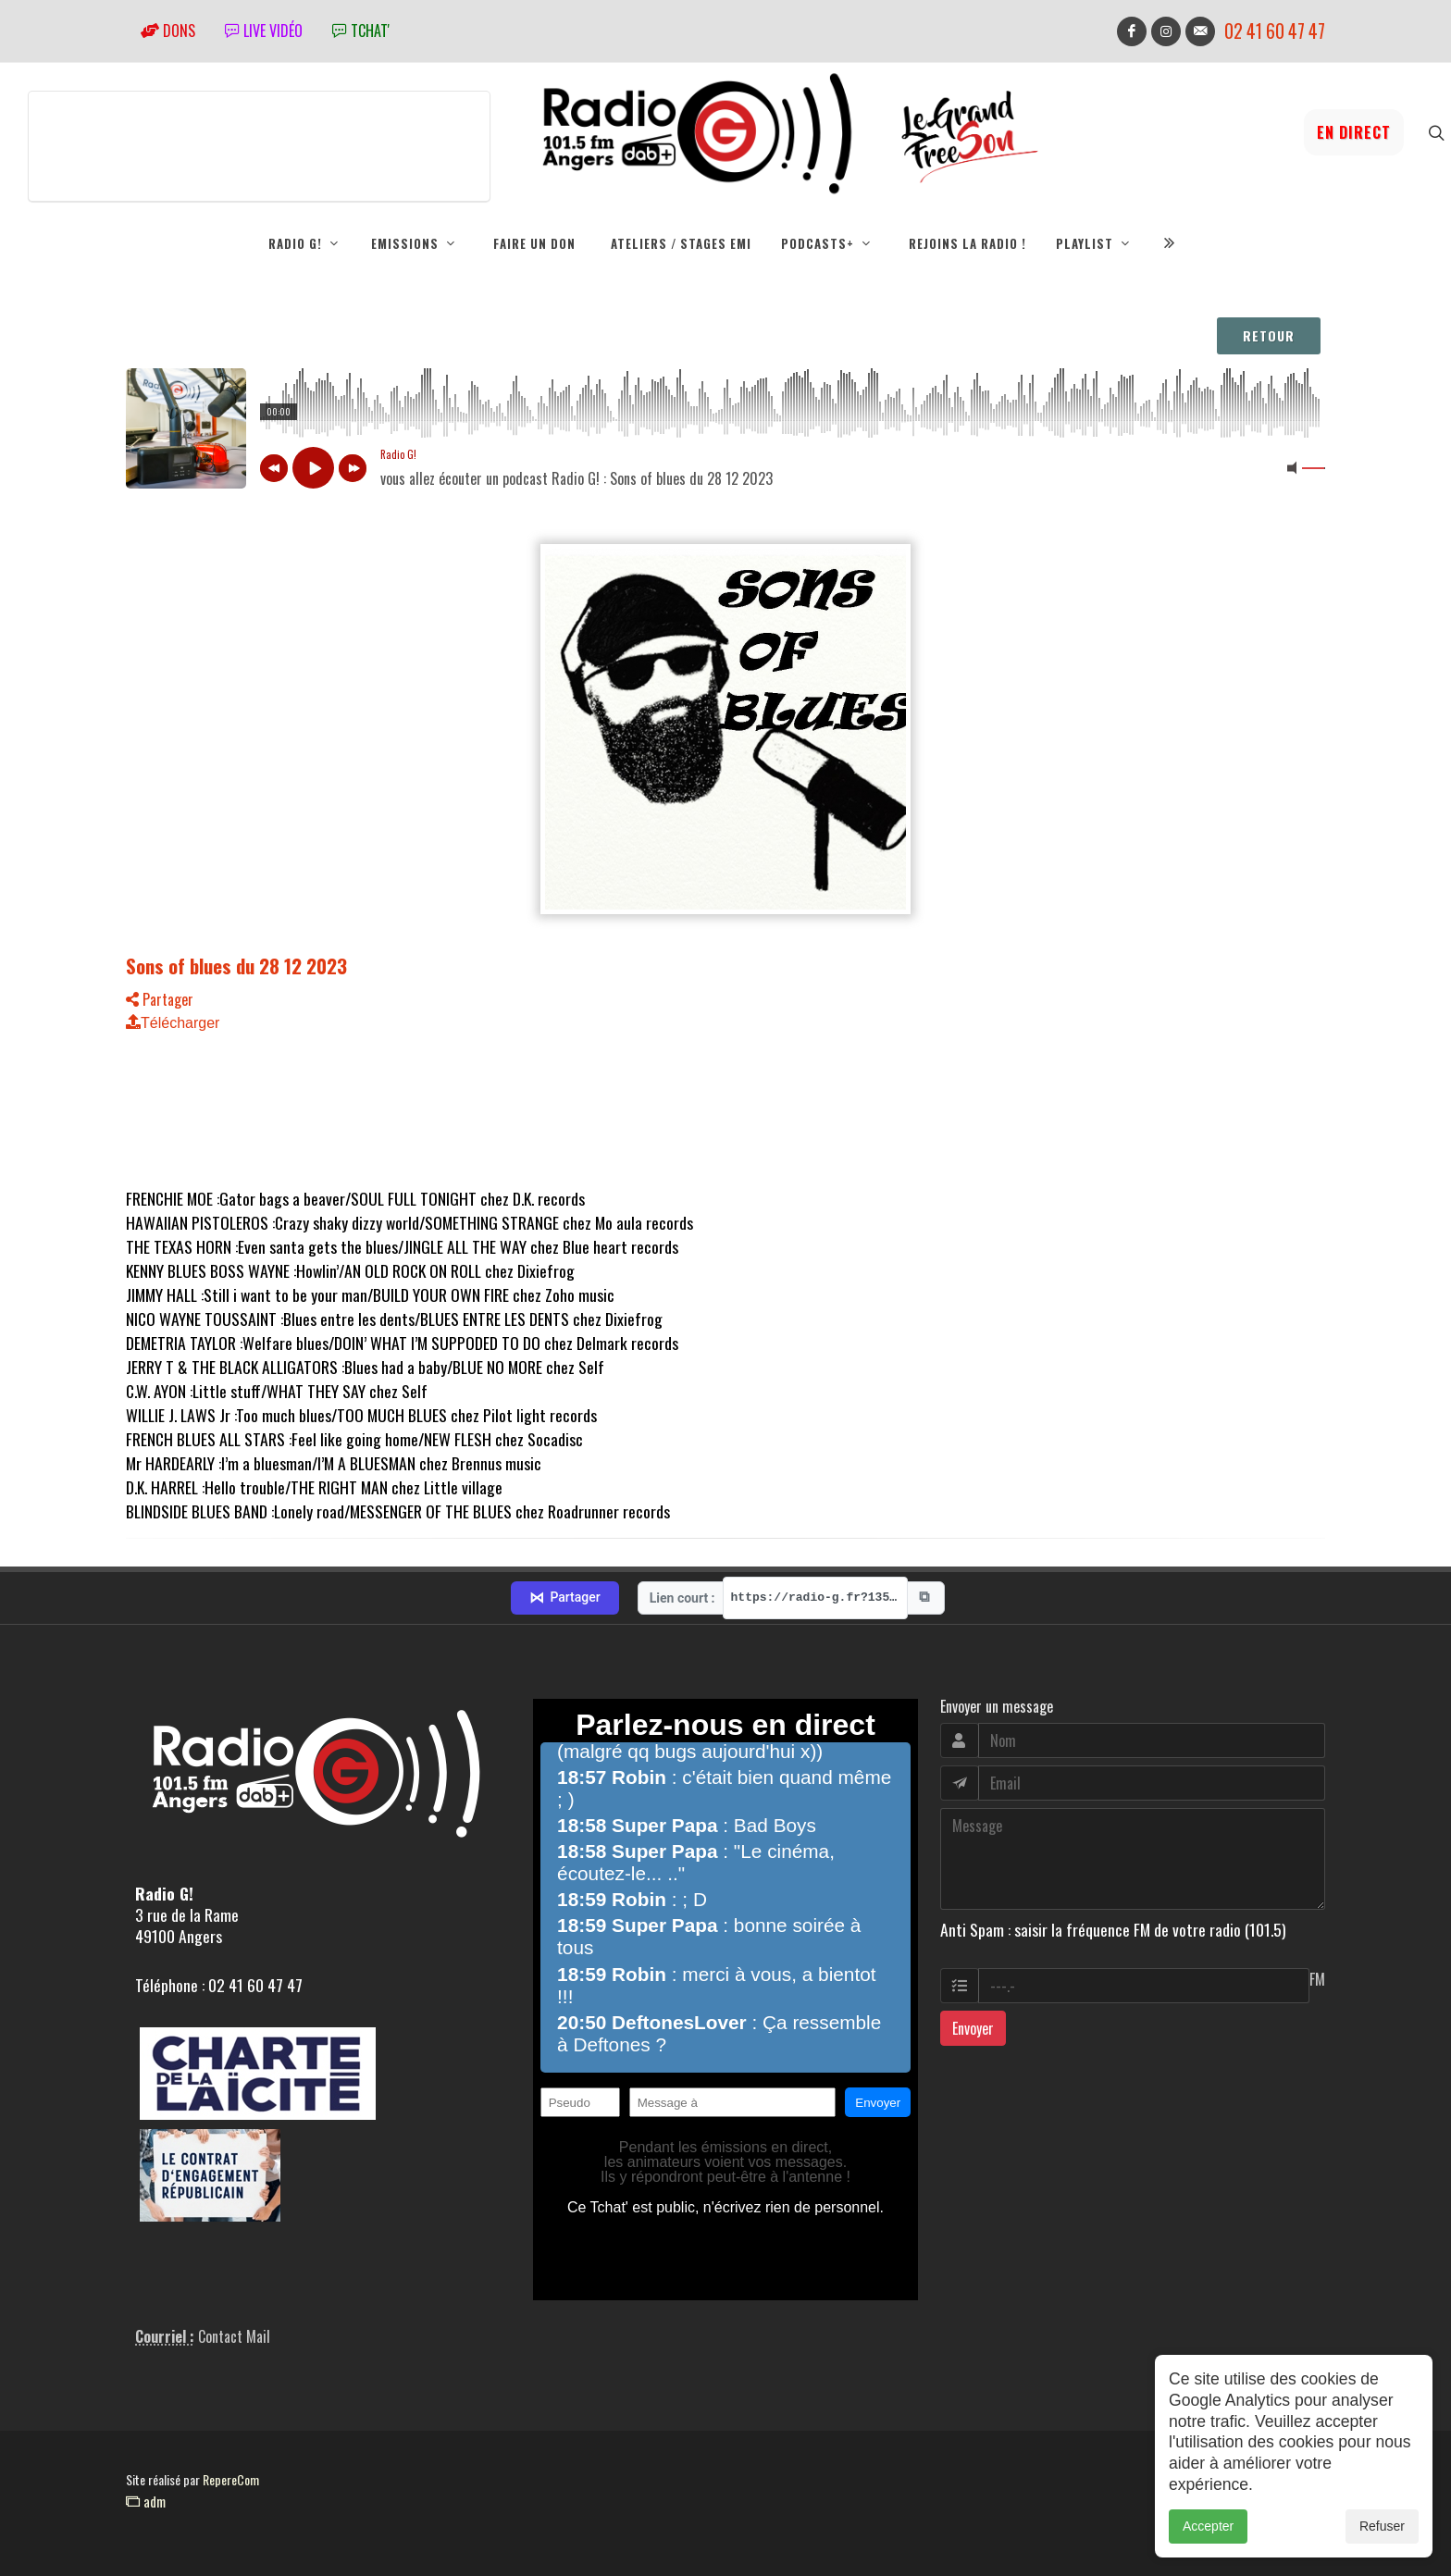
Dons (168, 30)
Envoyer (973, 2028)
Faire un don (534, 243)
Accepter (1208, 2526)
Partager (159, 999)
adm (146, 2501)
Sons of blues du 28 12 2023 (236, 965)
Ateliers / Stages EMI (681, 243)
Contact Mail (234, 2336)
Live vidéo (264, 30)
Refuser (1382, 2526)
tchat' (361, 30)
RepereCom (231, 2479)
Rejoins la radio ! (967, 243)
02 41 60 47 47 (1274, 31)
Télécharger (172, 1023)
